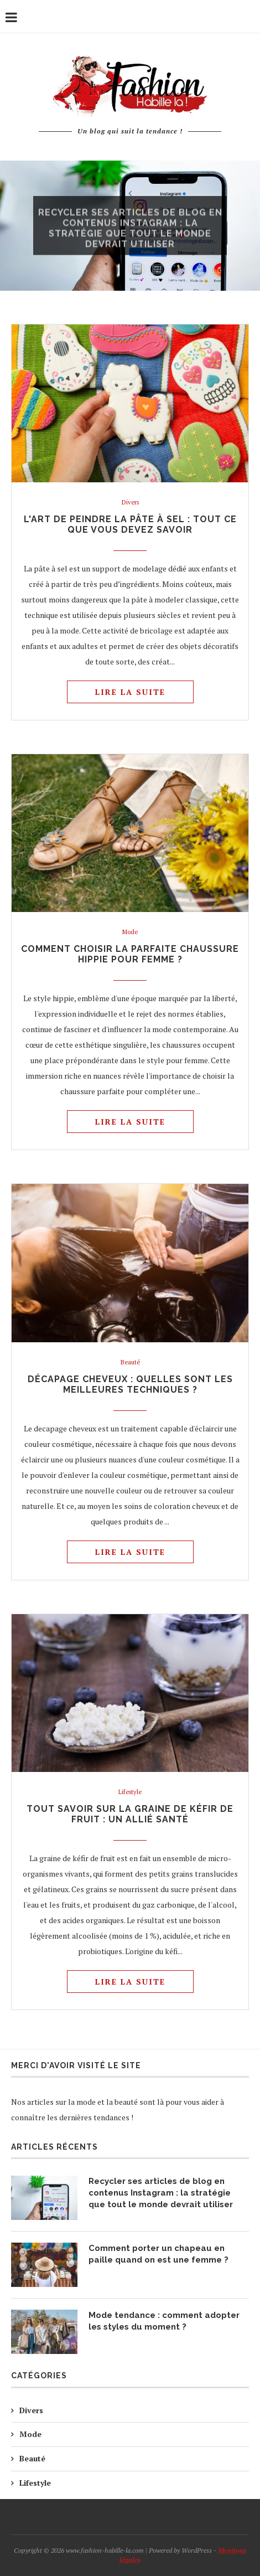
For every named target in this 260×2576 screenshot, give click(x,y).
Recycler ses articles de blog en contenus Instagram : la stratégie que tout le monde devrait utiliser (130, 234)
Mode (130, 932)
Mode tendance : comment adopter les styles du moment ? (164, 2321)
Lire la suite (130, 692)
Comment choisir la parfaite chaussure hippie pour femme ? (130, 954)
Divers (130, 502)
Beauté (130, 1362)
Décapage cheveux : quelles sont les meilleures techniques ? (130, 1384)
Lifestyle (130, 1792)
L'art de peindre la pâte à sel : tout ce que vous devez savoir (130, 524)
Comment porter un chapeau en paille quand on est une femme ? (158, 2254)
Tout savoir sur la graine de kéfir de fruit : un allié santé (130, 1814)
